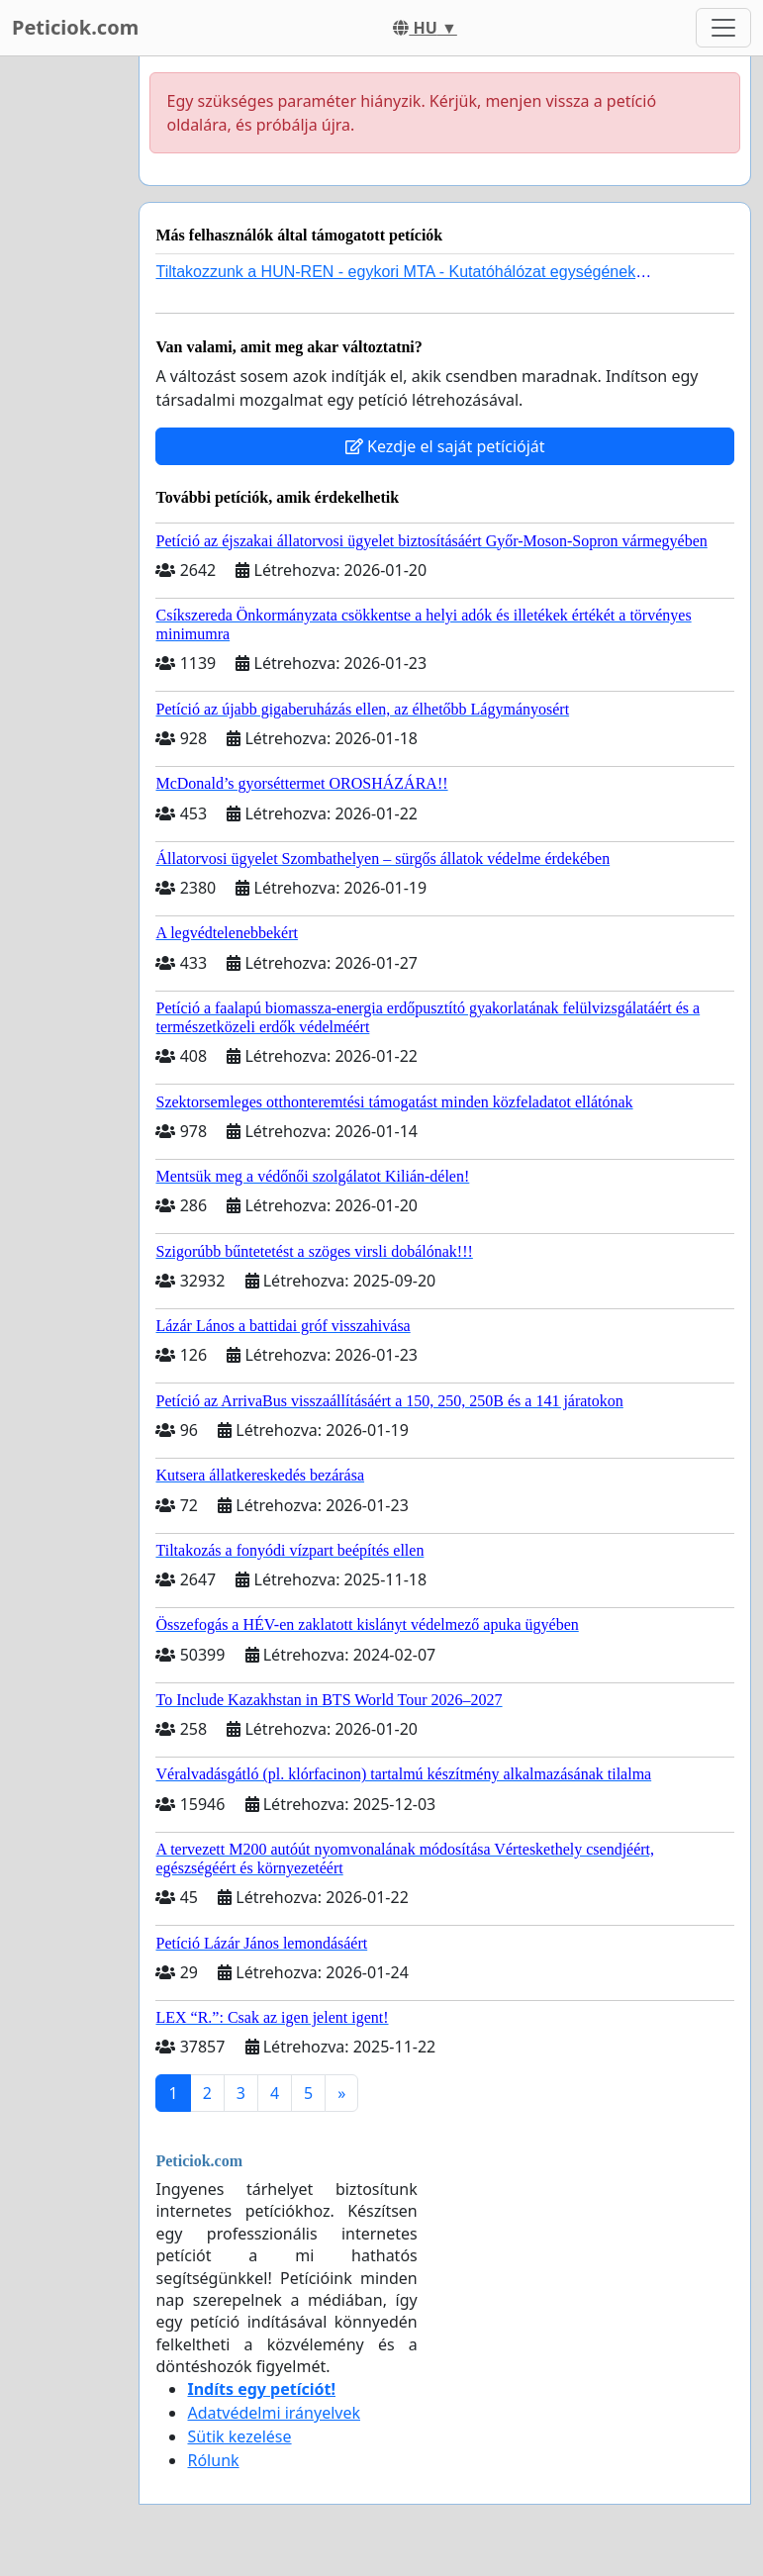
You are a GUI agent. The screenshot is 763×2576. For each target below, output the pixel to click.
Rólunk (212, 2460)
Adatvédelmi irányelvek (273, 2413)
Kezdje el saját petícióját (445, 446)
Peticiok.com (75, 27)
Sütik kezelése (239, 2436)
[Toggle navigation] (723, 28)
